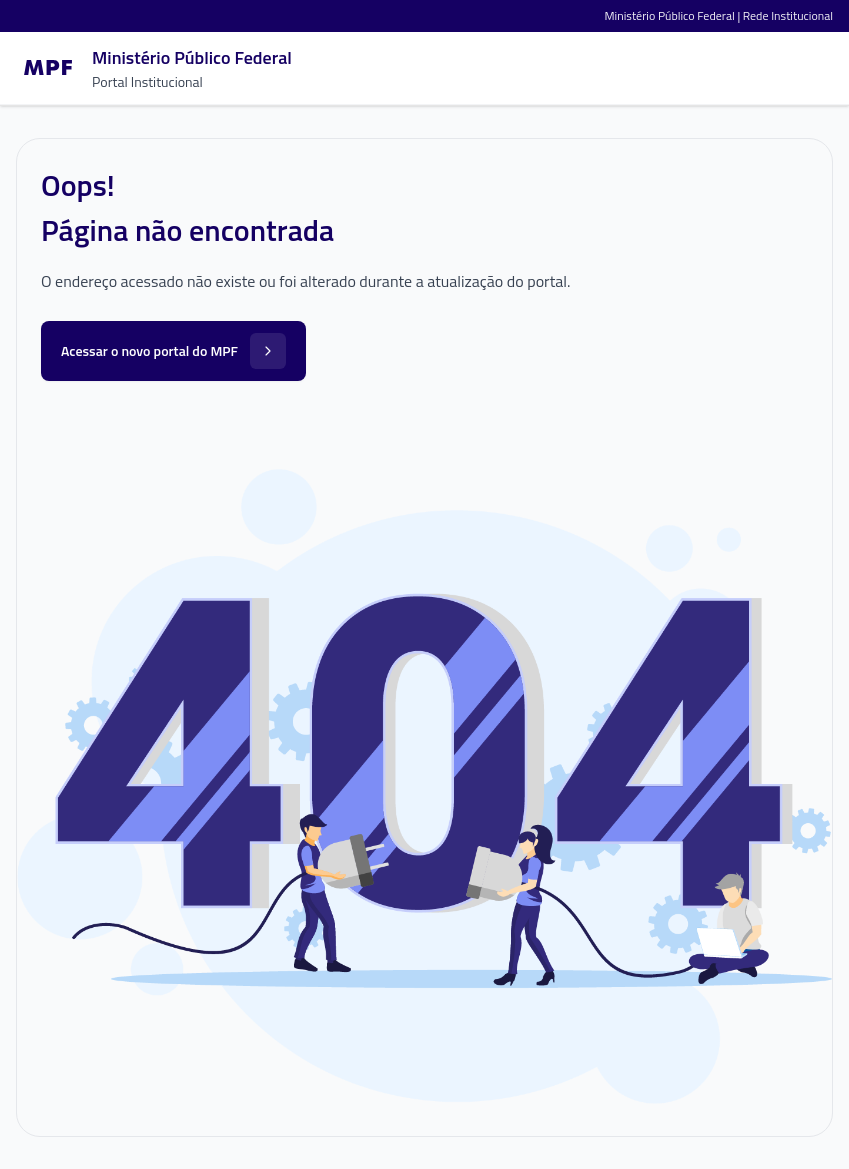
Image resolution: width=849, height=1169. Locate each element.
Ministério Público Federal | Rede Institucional (719, 15)
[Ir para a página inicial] (154, 68)
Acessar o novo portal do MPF (173, 351)
